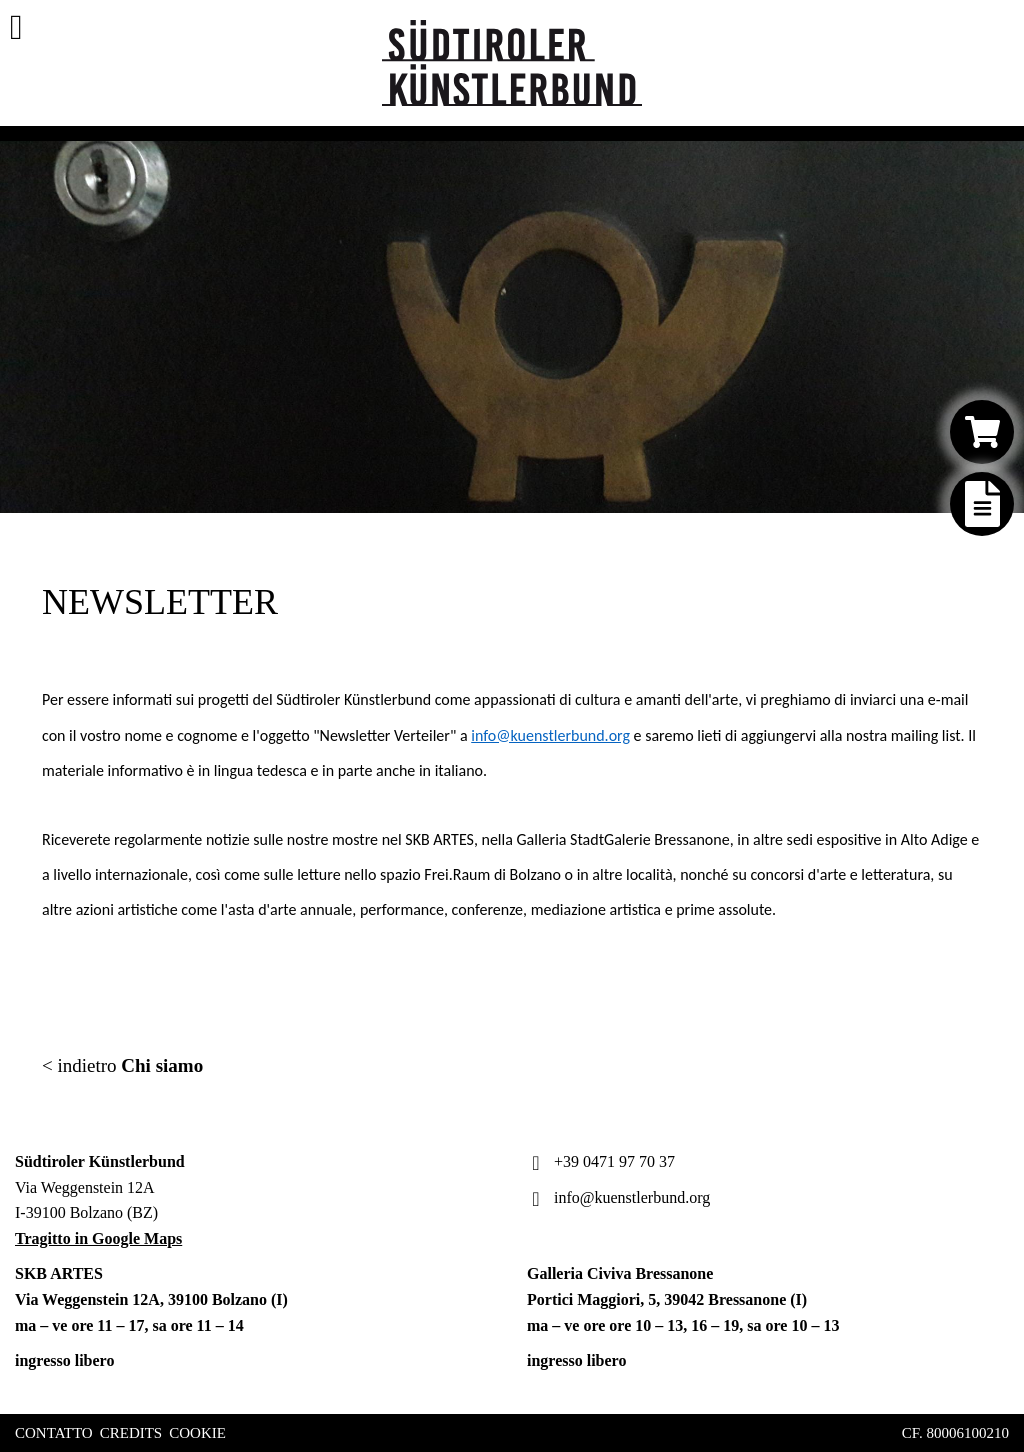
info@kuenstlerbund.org (550, 735)
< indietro (122, 1065)
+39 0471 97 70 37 (601, 1161)
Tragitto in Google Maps (98, 1238)
